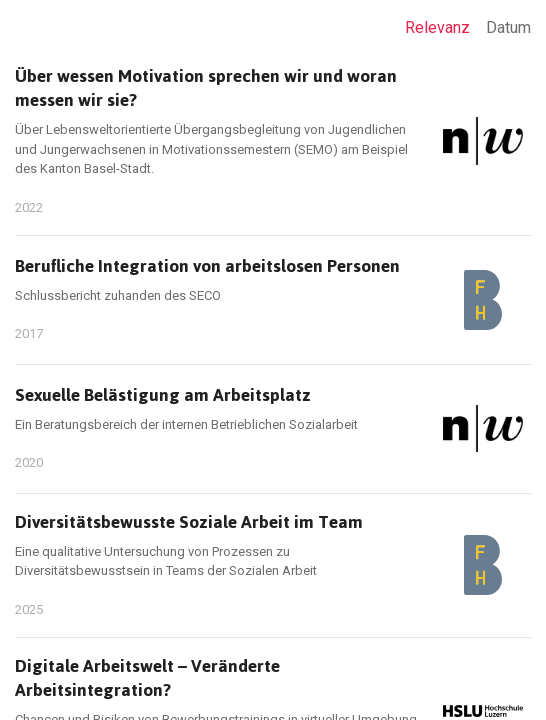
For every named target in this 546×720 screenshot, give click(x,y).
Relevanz (437, 27)
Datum (508, 27)
